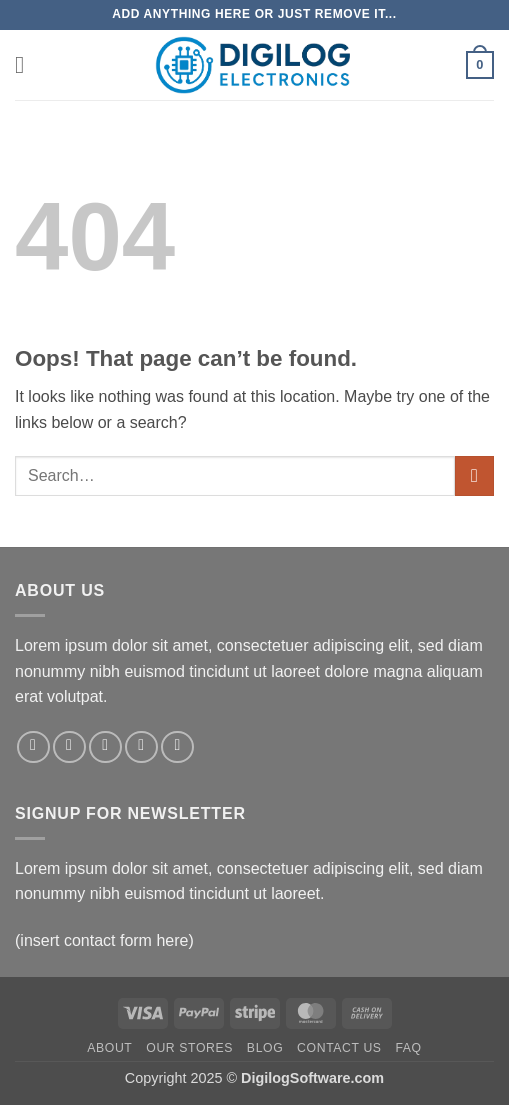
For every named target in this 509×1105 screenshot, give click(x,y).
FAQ (408, 1048)
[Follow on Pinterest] (177, 747)
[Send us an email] (141, 747)
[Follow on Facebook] (33, 747)
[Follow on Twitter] (105, 747)
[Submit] (474, 475)
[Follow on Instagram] (69, 747)
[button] (27, 64)
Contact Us (339, 1048)
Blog (265, 1048)
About (109, 1048)
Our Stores (189, 1048)
